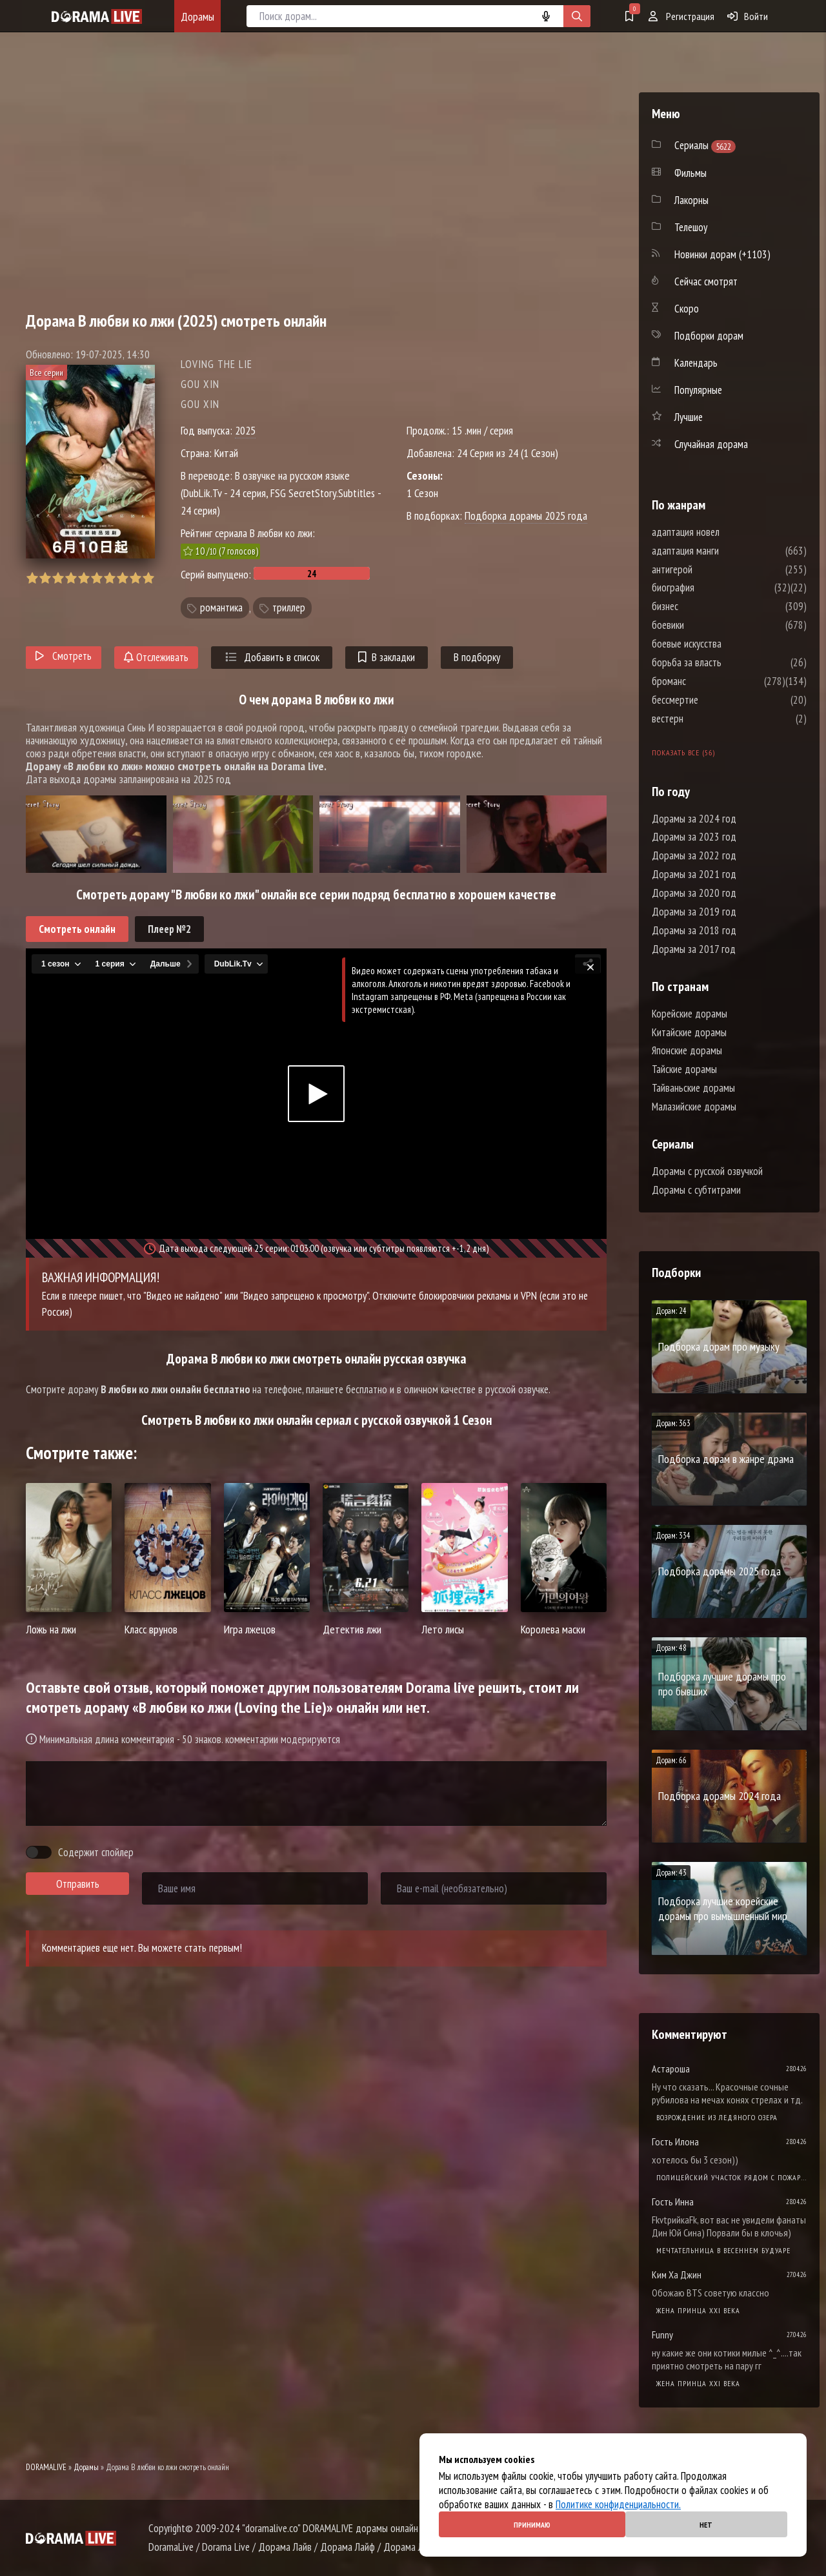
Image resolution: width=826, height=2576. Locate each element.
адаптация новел (724, 532)
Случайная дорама (711, 444)
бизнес (704, 606)
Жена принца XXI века (698, 2310)
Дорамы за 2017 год (694, 949)
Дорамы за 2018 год (694, 930)
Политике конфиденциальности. (618, 2504)
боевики (706, 625)
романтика (221, 608)
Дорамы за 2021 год (694, 874)
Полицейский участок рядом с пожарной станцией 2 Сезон (731, 2177)
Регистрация (681, 16)
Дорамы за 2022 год (694, 855)
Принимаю (532, 2525)
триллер (288, 608)
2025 (245, 430)
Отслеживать (156, 657)
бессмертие (714, 700)
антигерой (711, 569)
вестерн (706, 718)
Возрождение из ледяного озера (717, 2117)
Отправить (77, 1884)
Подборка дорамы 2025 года (526, 515)
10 (148, 578)
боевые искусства (725, 644)
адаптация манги (724, 551)
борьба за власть (725, 662)
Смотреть (63, 656)
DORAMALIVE (46, 2467)
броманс (707, 681)
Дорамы (197, 16)
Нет (706, 2525)
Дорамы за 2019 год (694, 912)
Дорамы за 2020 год (694, 893)
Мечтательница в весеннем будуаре (723, 2250)
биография (712, 587)
